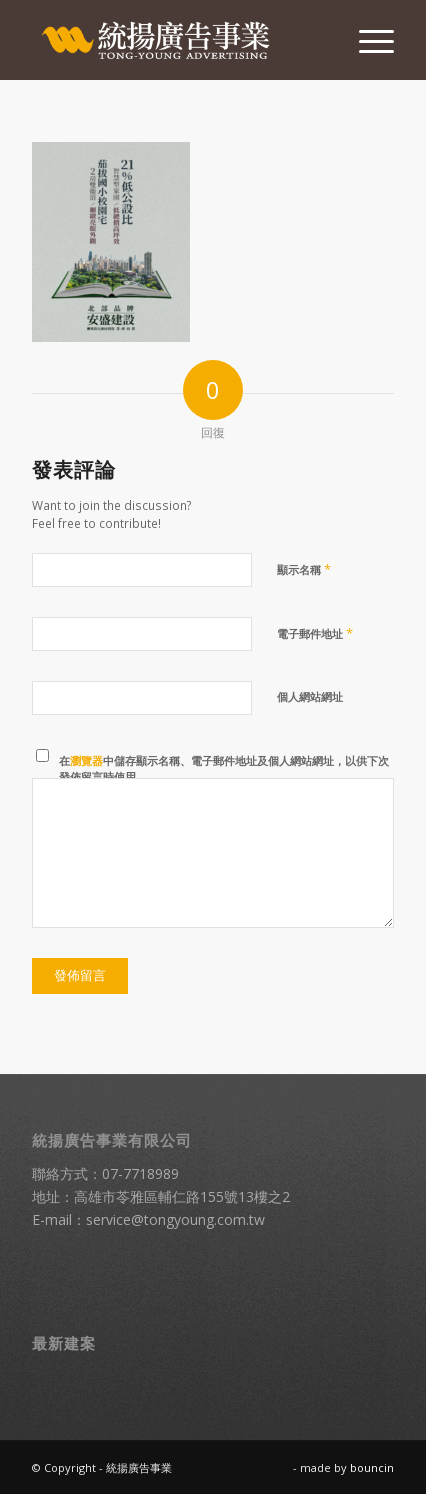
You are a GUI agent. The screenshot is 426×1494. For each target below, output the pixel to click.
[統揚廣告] (177, 40)
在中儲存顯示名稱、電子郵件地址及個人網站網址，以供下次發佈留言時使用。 (224, 769)
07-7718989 (140, 1173)
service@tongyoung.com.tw (175, 1219)
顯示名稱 (304, 569)
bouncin (372, 1467)
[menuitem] (366, 40)
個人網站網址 (310, 696)
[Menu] (366, 40)
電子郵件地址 (315, 633)
